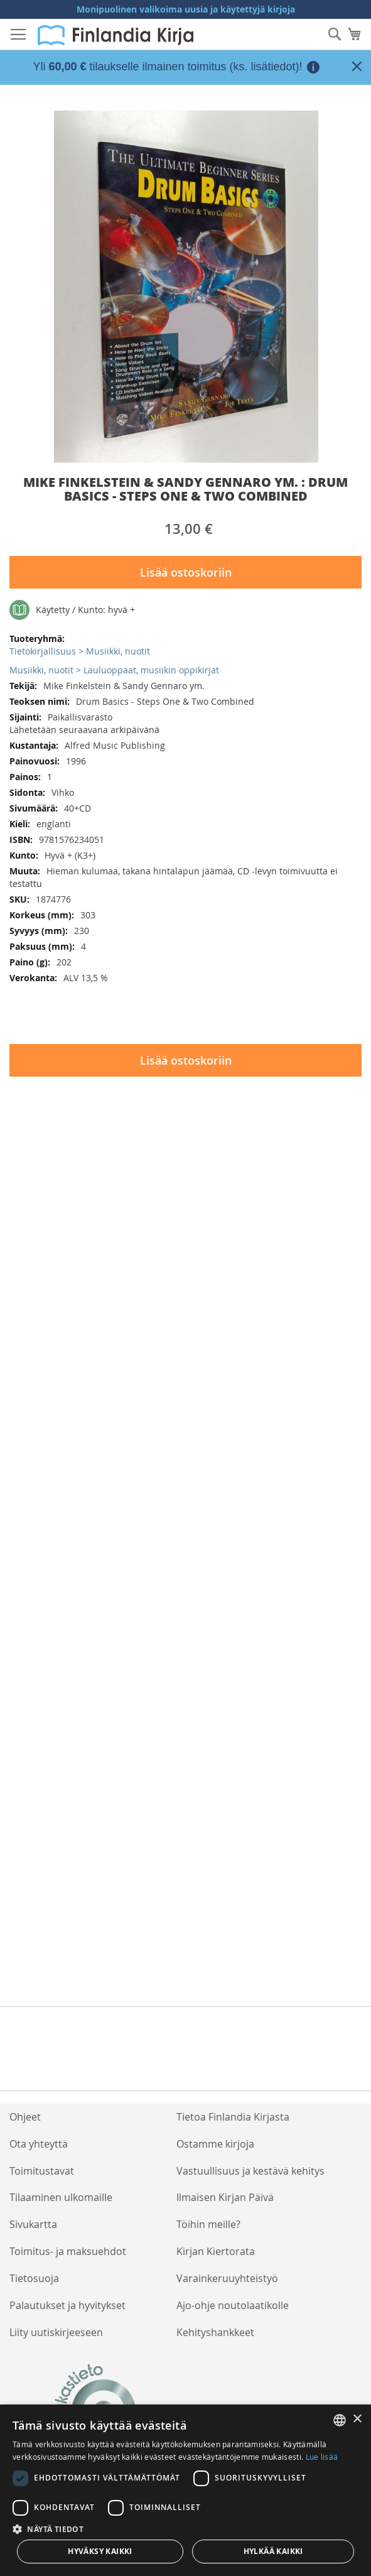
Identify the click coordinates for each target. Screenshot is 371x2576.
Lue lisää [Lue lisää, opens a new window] (322, 2457)
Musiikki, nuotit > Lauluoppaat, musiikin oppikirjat (114, 670)
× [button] (357, 2419)
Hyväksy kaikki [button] (100, 2551)
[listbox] (339, 2420)
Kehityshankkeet (215, 2332)
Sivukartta (33, 2224)
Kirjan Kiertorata (215, 2251)
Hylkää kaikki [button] (273, 2551)
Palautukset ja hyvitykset (67, 2305)
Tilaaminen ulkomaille (60, 2197)
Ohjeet (25, 2117)
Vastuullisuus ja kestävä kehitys (250, 2171)
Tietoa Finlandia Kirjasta (232, 2117)
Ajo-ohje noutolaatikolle (232, 2305)
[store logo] (115, 35)
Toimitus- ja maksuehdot (67, 2251)
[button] (185, 2529)
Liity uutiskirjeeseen (56, 2332)
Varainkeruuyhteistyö (227, 2278)
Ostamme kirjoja (215, 2144)
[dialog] (185, 2490)
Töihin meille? (208, 2224)
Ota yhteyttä (38, 2144)
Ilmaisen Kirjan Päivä (225, 2197)
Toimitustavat (41, 2171)
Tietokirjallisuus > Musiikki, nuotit (79, 651)
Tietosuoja (34, 2278)
